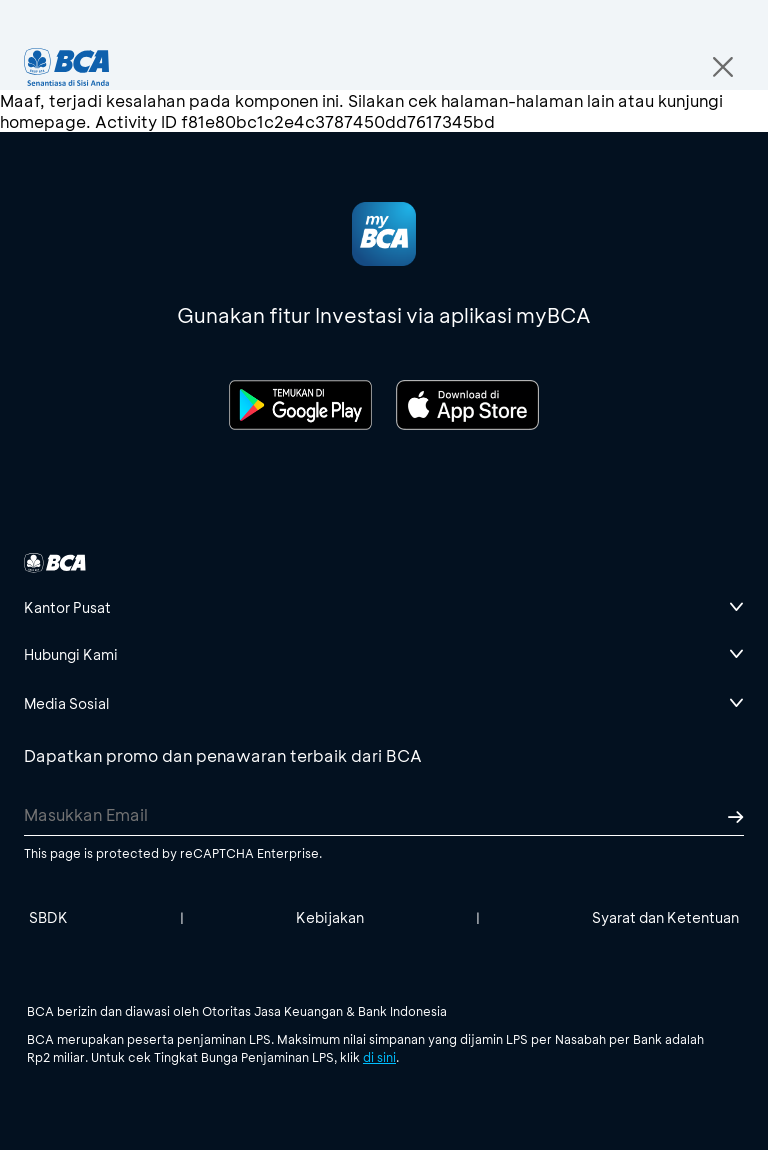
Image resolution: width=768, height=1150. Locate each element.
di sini (379, 1057)
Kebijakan (330, 917)
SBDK (48, 917)
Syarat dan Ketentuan (665, 917)
